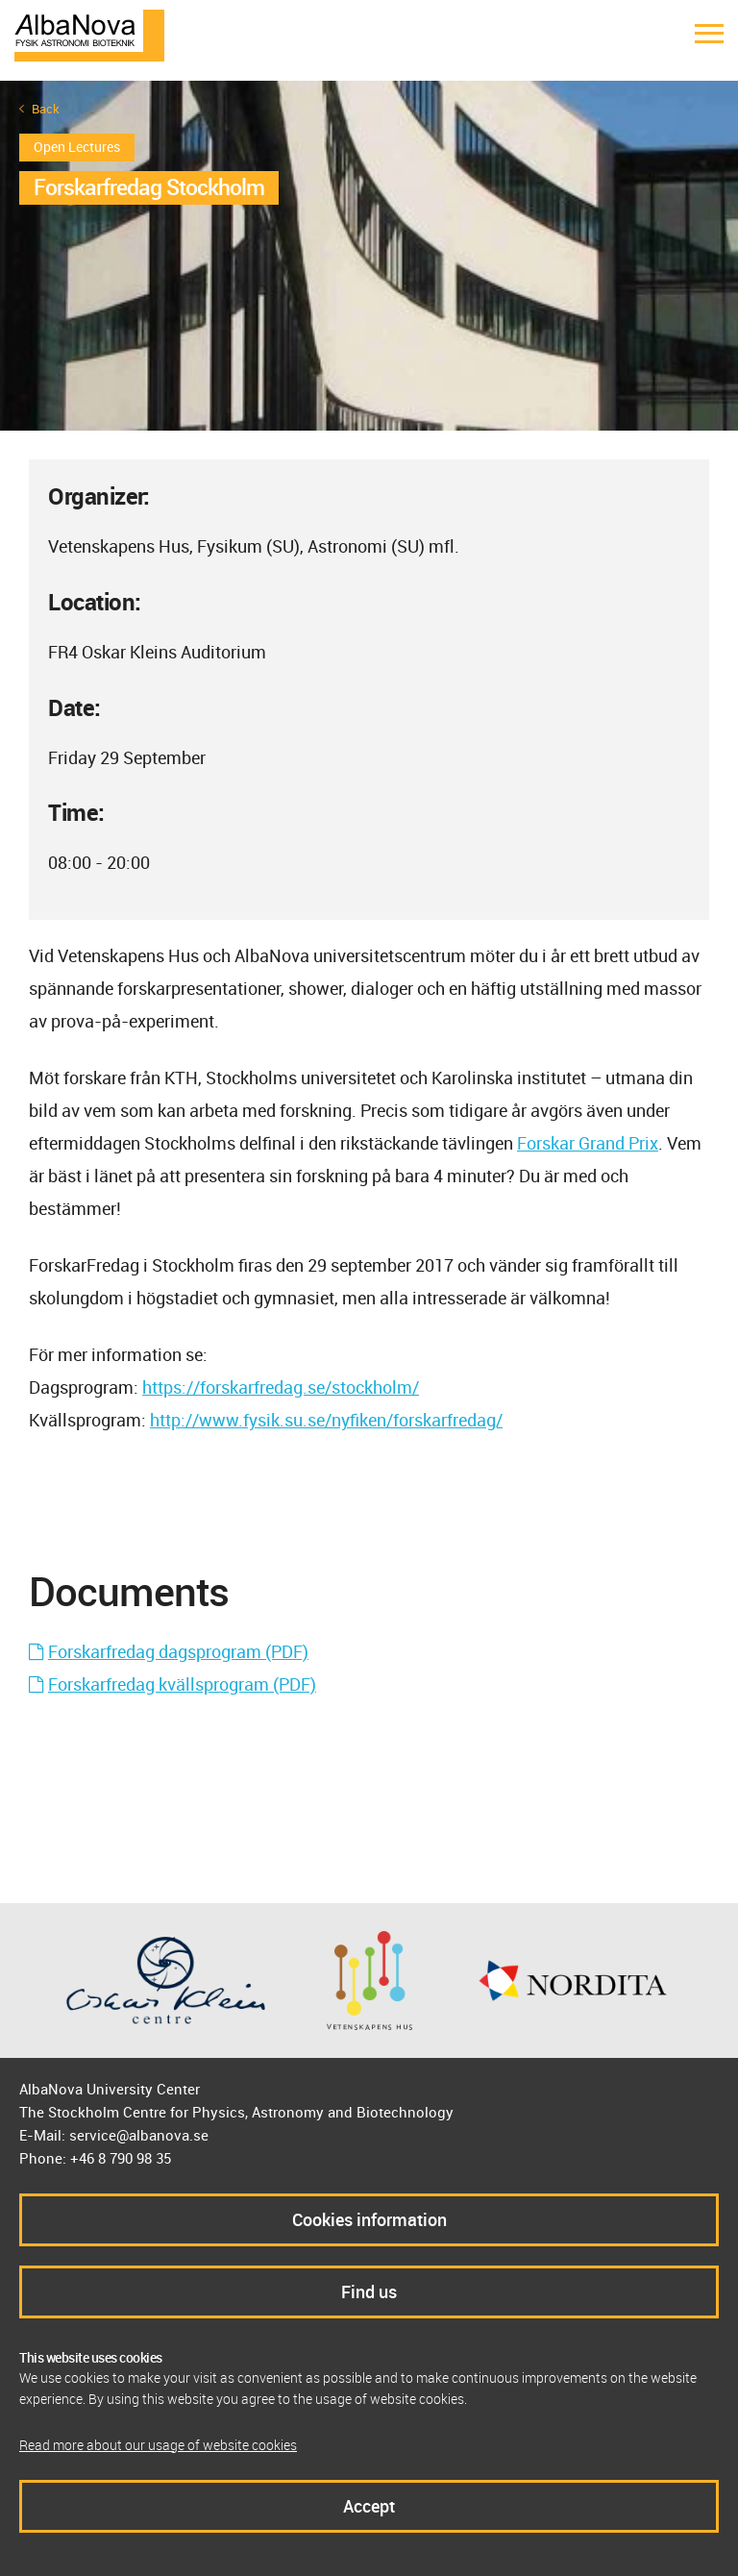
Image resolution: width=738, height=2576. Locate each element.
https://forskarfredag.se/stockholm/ (280, 1387)
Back (46, 109)
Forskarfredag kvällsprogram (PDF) (182, 1684)
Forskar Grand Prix (587, 1142)
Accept (369, 2505)
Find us (369, 2291)
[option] (369, 256)
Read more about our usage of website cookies (158, 2445)
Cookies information (369, 2219)
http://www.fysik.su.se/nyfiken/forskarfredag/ (326, 1419)
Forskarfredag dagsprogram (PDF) (178, 1651)
